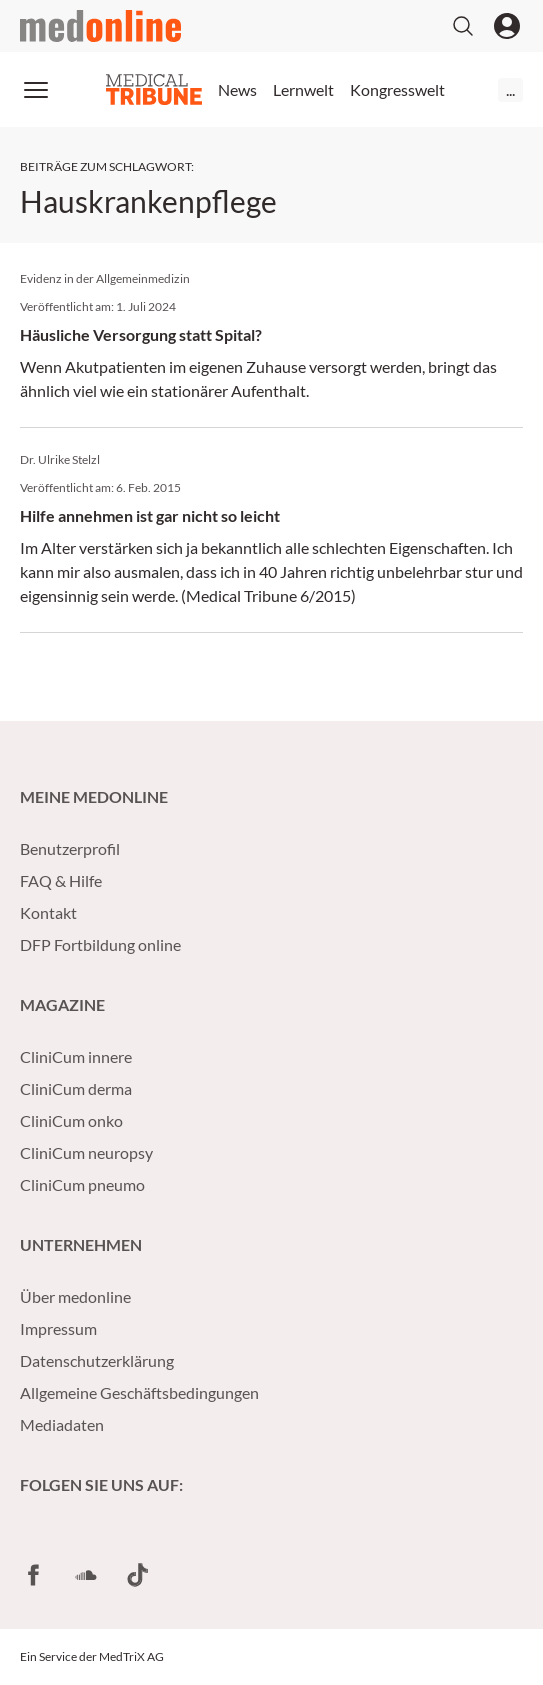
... (510, 89)
